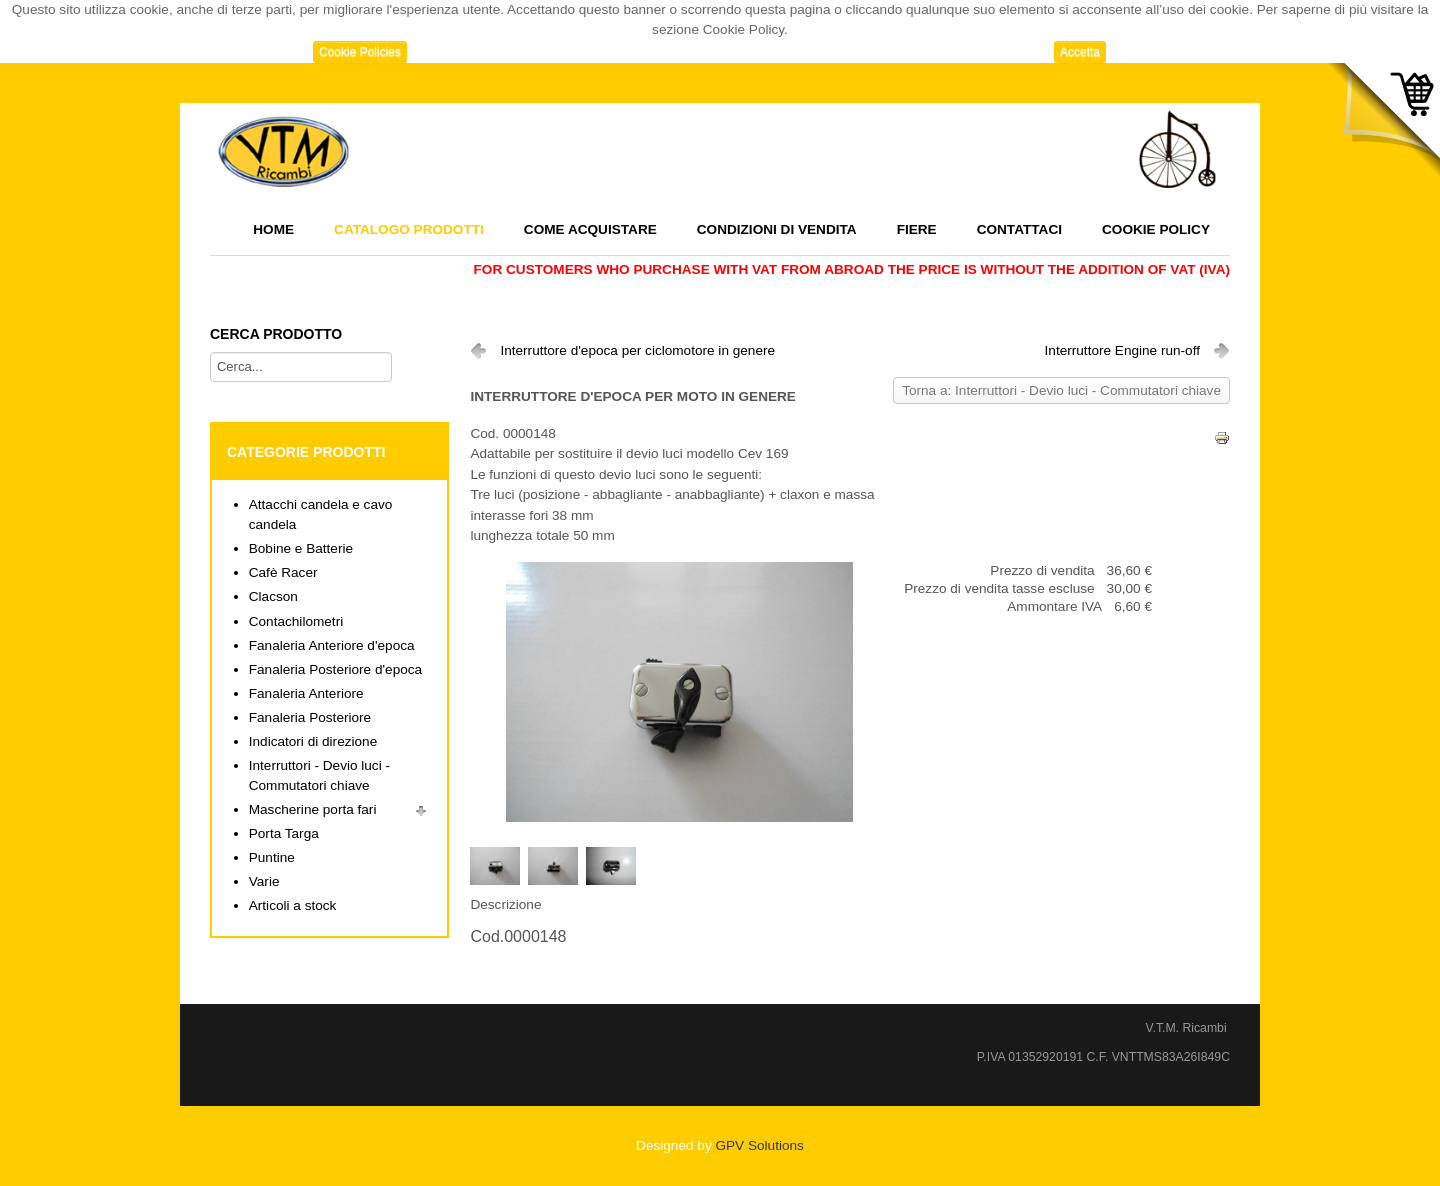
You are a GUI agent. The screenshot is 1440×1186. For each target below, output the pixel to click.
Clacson (273, 596)
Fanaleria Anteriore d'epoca (332, 645)
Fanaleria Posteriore (310, 717)
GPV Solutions (759, 1145)
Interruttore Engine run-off (1122, 350)
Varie (264, 881)
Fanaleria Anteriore (306, 693)
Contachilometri (296, 621)
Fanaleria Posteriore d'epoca (335, 669)
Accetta (1080, 52)
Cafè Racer (283, 572)
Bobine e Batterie (301, 548)
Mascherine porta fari (313, 809)
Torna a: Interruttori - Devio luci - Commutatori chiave (1061, 390)
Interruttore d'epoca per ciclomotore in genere (637, 350)
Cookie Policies (360, 52)
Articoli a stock (293, 905)
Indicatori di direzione (313, 741)
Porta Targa (284, 833)
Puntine (272, 857)
